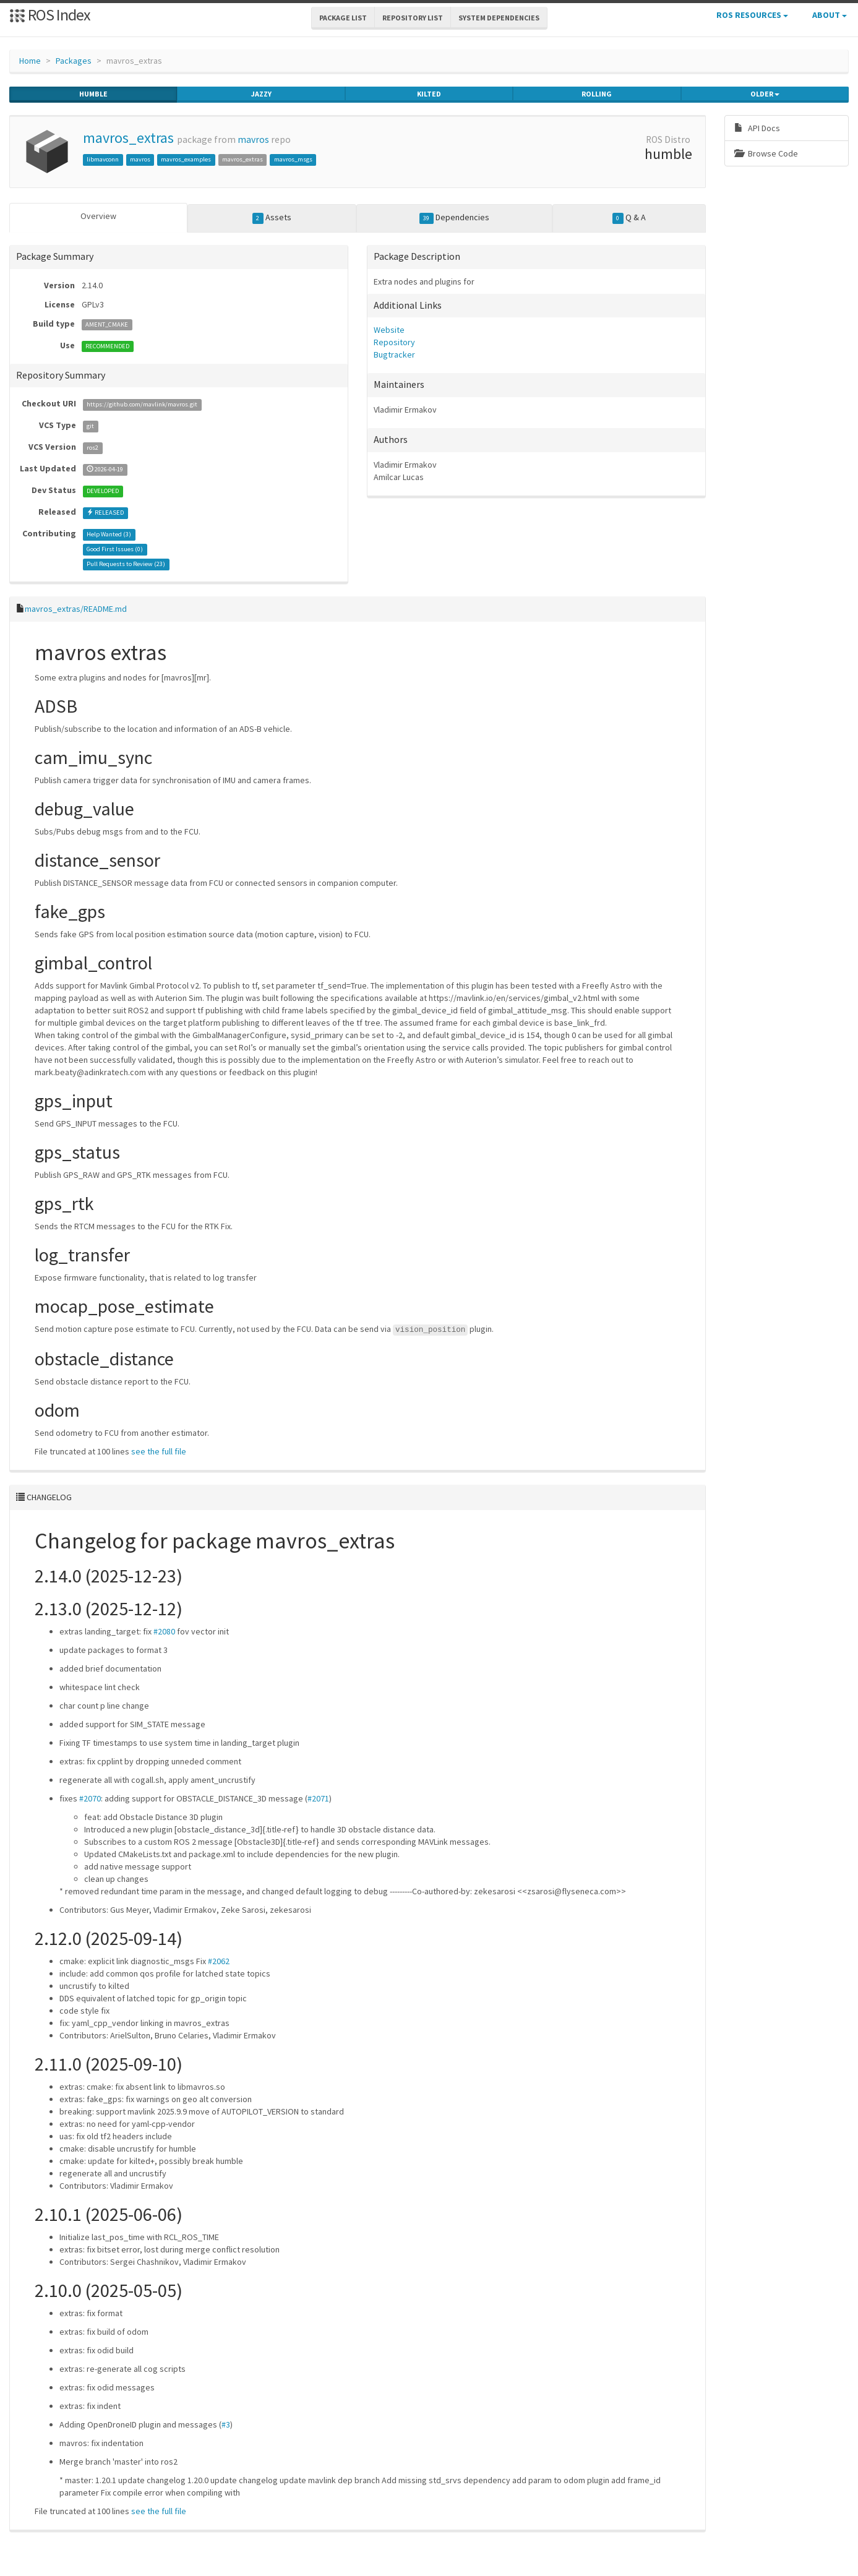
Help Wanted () (109, 534)
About (829, 14)
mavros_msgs (293, 159)
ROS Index (49, 14)
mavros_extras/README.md (76, 608)
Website (389, 329)
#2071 (318, 1797)
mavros (253, 139)
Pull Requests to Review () (126, 564)
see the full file (158, 1451)
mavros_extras (128, 137)
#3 (225, 2423)
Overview (98, 215)
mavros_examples (186, 159)
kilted (429, 94)
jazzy (261, 94)
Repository (394, 342)
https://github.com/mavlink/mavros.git (142, 404)
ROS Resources (752, 14)
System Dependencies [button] (498, 17)
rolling (596, 94)
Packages (74, 60)
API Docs (757, 128)
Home (30, 60)
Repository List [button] (412, 17)
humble (93, 94)
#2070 (90, 1797)
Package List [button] (343, 17)
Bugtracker (394, 354)
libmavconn (103, 159)
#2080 (164, 1630)
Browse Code (766, 153)
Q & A (629, 218)
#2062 (219, 1960)
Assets (271, 218)
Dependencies (454, 218)
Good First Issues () (115, 549)
